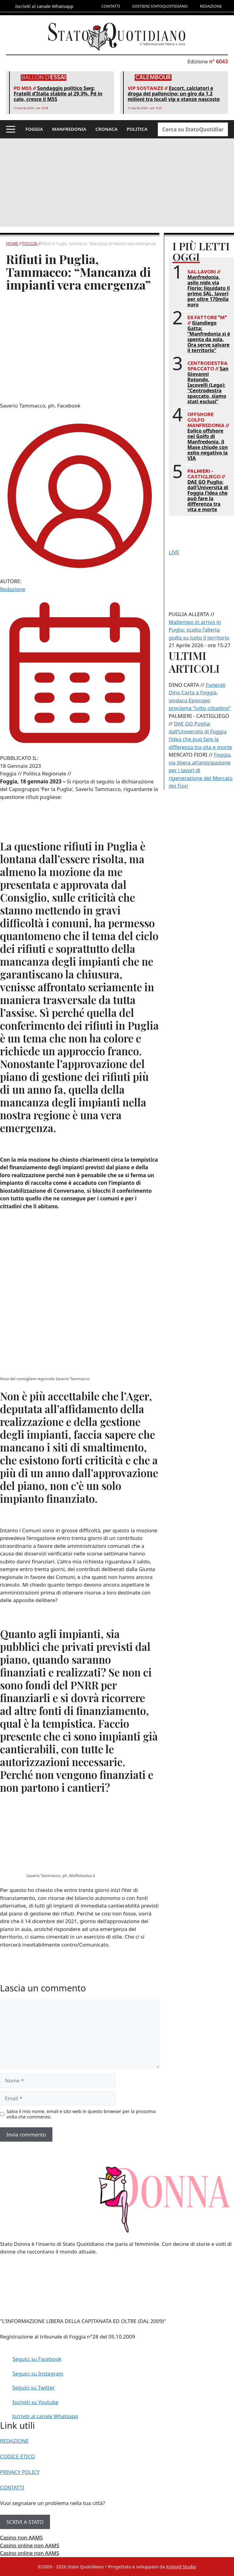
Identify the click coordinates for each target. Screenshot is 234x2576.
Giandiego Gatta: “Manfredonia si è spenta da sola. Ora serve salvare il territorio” (208, 336)
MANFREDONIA (69, 129)
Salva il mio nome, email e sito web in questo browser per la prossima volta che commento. (81, 2113)
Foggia (29, 243)
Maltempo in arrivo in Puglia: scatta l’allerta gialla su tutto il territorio (199, 629)
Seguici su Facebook (37, 2358)
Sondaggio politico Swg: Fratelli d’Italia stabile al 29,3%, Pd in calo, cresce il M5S (58, 93)
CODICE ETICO (17, 2456)
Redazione (12, 589)
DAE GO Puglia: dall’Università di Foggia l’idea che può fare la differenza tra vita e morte (207, 496)
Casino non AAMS (21, 2537)
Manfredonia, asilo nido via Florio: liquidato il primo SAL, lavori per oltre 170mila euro (208, 291)
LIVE (174, 552)
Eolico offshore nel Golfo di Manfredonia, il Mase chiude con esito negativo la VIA (207, 444)
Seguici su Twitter (33, 2387)
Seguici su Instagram (37, 2373)
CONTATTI (110, 6)
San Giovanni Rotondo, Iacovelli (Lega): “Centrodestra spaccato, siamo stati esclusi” (208, 385)
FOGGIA (34, 129)
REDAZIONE (211, 6)
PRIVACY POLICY (20, 2471)
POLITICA (137, 129)
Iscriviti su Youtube (35, 2402)
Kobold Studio (181, 2567)
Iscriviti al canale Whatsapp (45, 2416)
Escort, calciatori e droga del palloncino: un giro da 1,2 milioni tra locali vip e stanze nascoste (174, 93)
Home (12, 243)
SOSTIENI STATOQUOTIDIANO (160, 6)
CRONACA (106, 129)
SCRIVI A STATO (25, 2521)
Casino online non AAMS (29, 2545)
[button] (10, 129)
